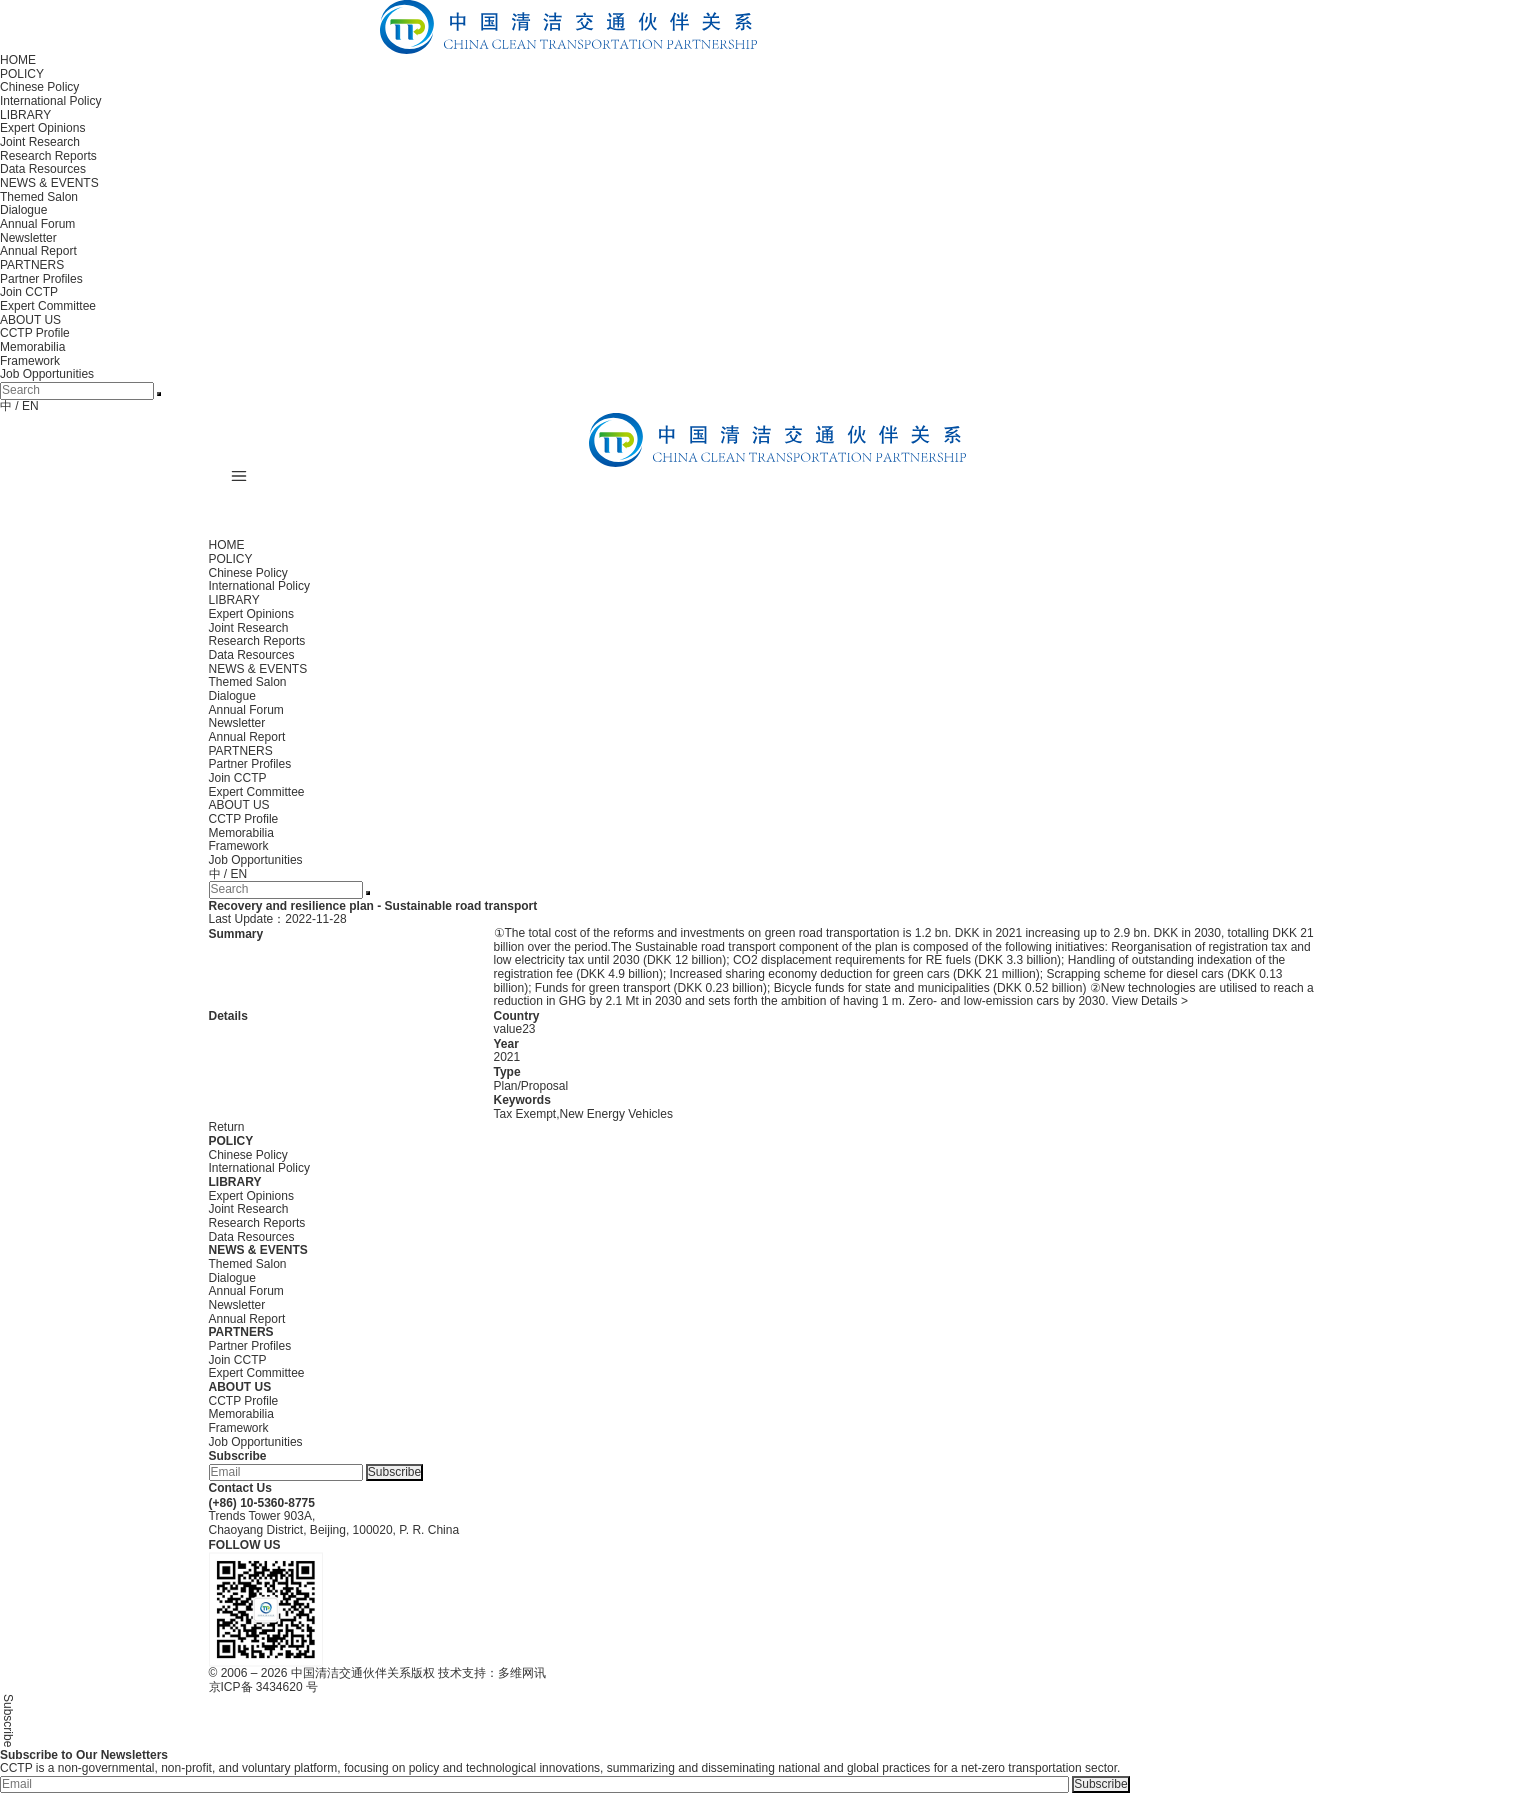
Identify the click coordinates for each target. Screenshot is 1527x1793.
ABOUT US (30, 320)
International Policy (50, 101)
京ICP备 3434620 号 (263, 1687)
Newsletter (28, 238)
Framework (30, 361)
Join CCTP (29, 292)
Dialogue (23, 210)
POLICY (22, 74)
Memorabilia (32, 347)
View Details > (1150, 1001)
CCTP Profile (35, 333)
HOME (18, 60)
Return (227, 1127)
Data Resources (43, 169)
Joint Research (40, 142)
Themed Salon (39, 197)
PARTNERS (32, 265)
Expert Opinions (42, 128)
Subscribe (394, 1472)
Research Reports (48, 156)
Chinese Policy (39, 87)
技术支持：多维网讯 (492, 1673)
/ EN (26, 406)
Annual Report (38, 251)
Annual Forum (37, 224)
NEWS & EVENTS (49, 183)
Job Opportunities (47, 374)
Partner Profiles (41, 279)
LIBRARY (25, 115)
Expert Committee (48, 306)
